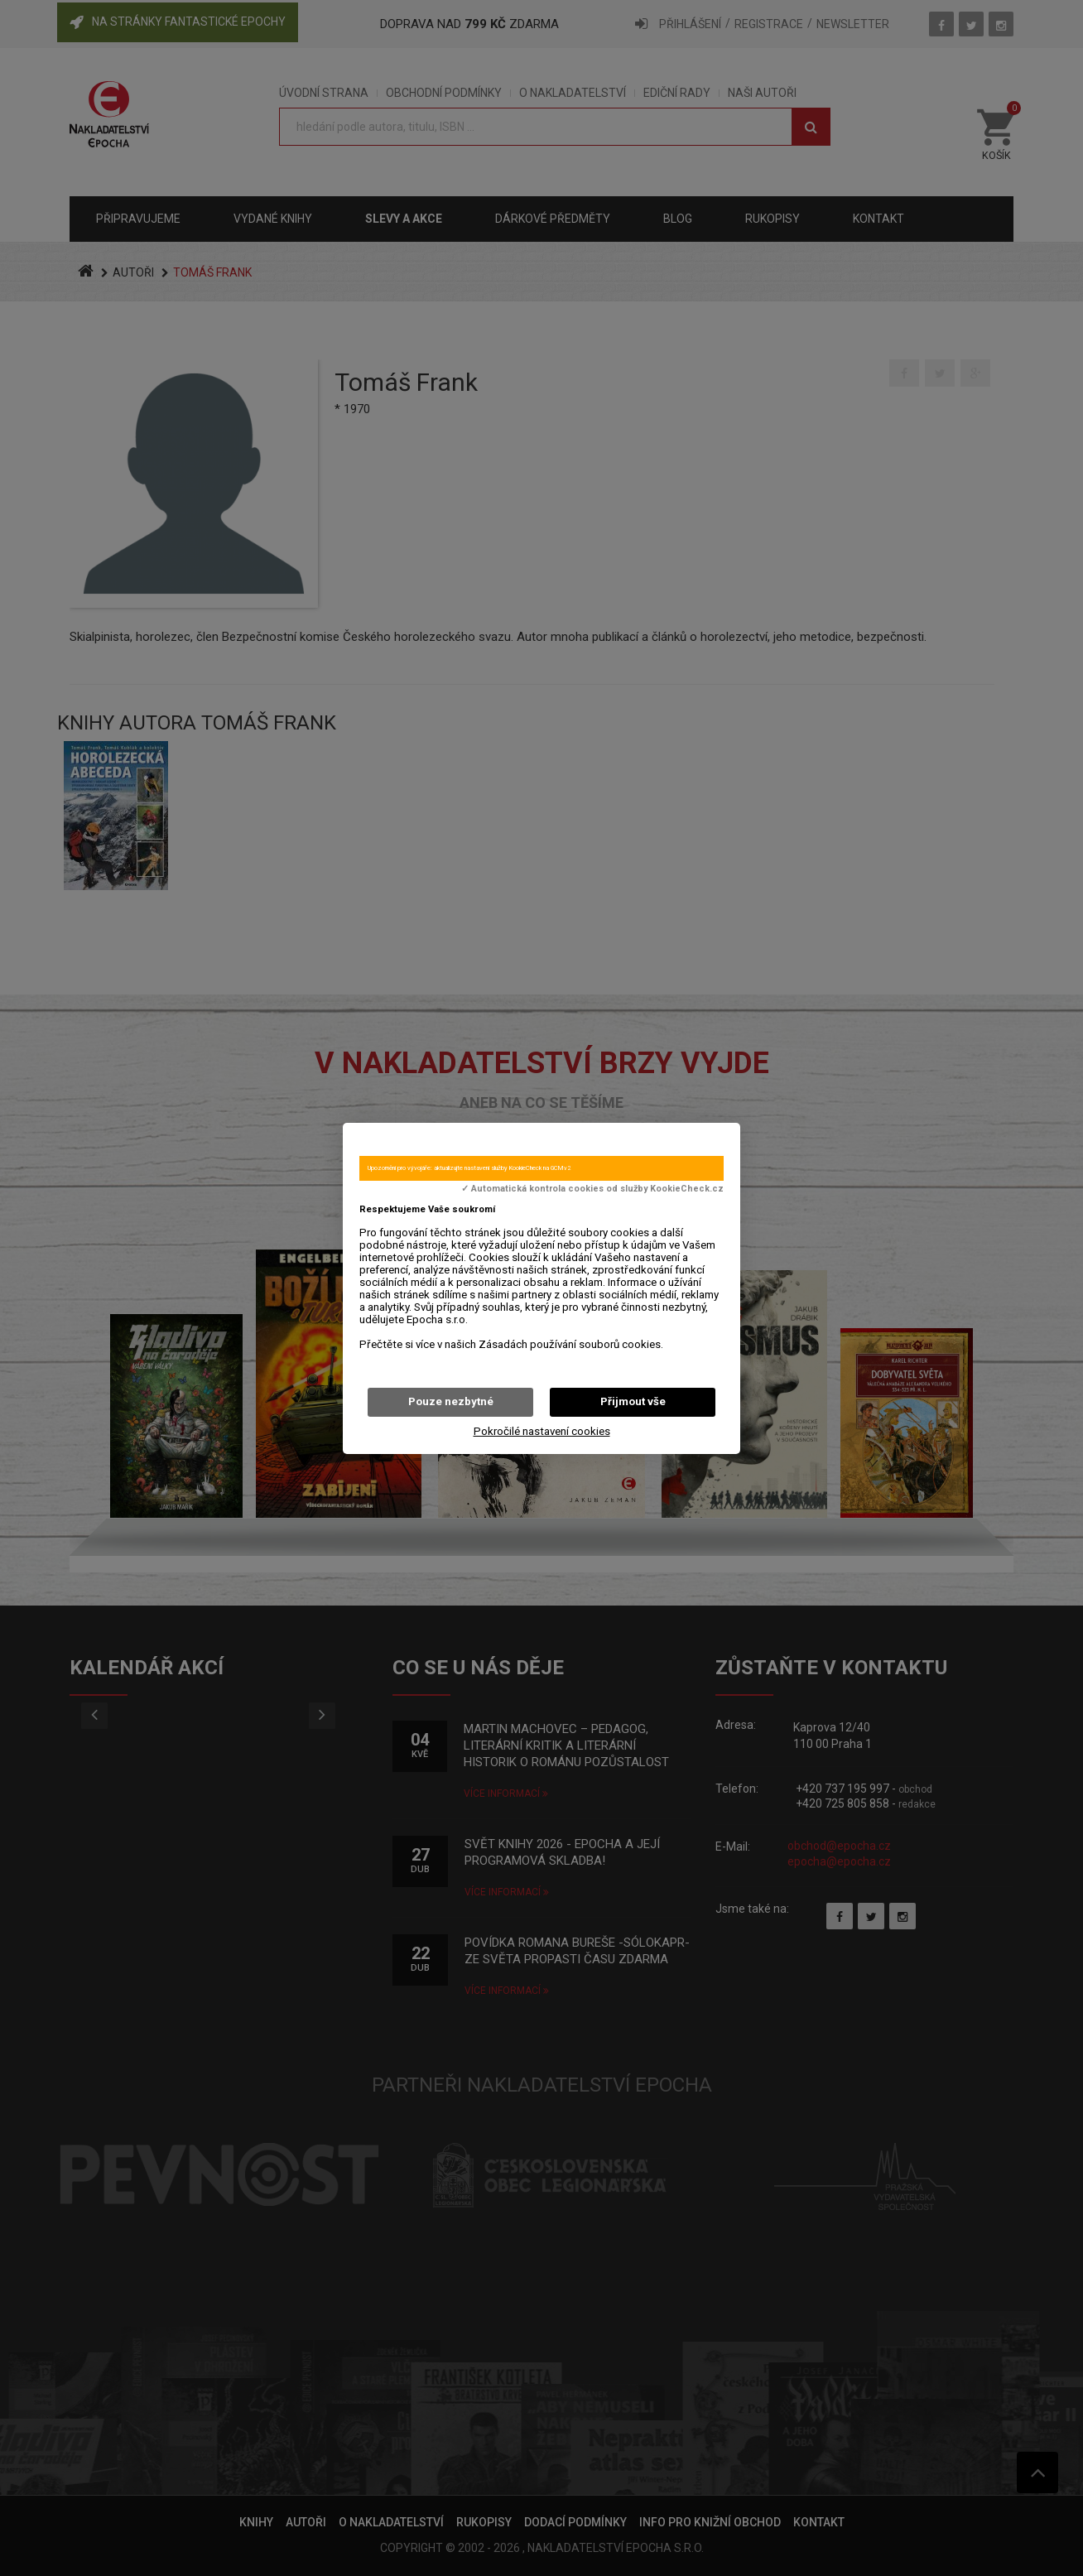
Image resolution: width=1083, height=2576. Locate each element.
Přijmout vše (633, 1401)
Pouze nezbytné (450, 1401)
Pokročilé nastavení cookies (542, 1431)
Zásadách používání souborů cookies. (571, 1344)
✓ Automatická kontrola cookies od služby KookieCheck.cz (592, 1189)
